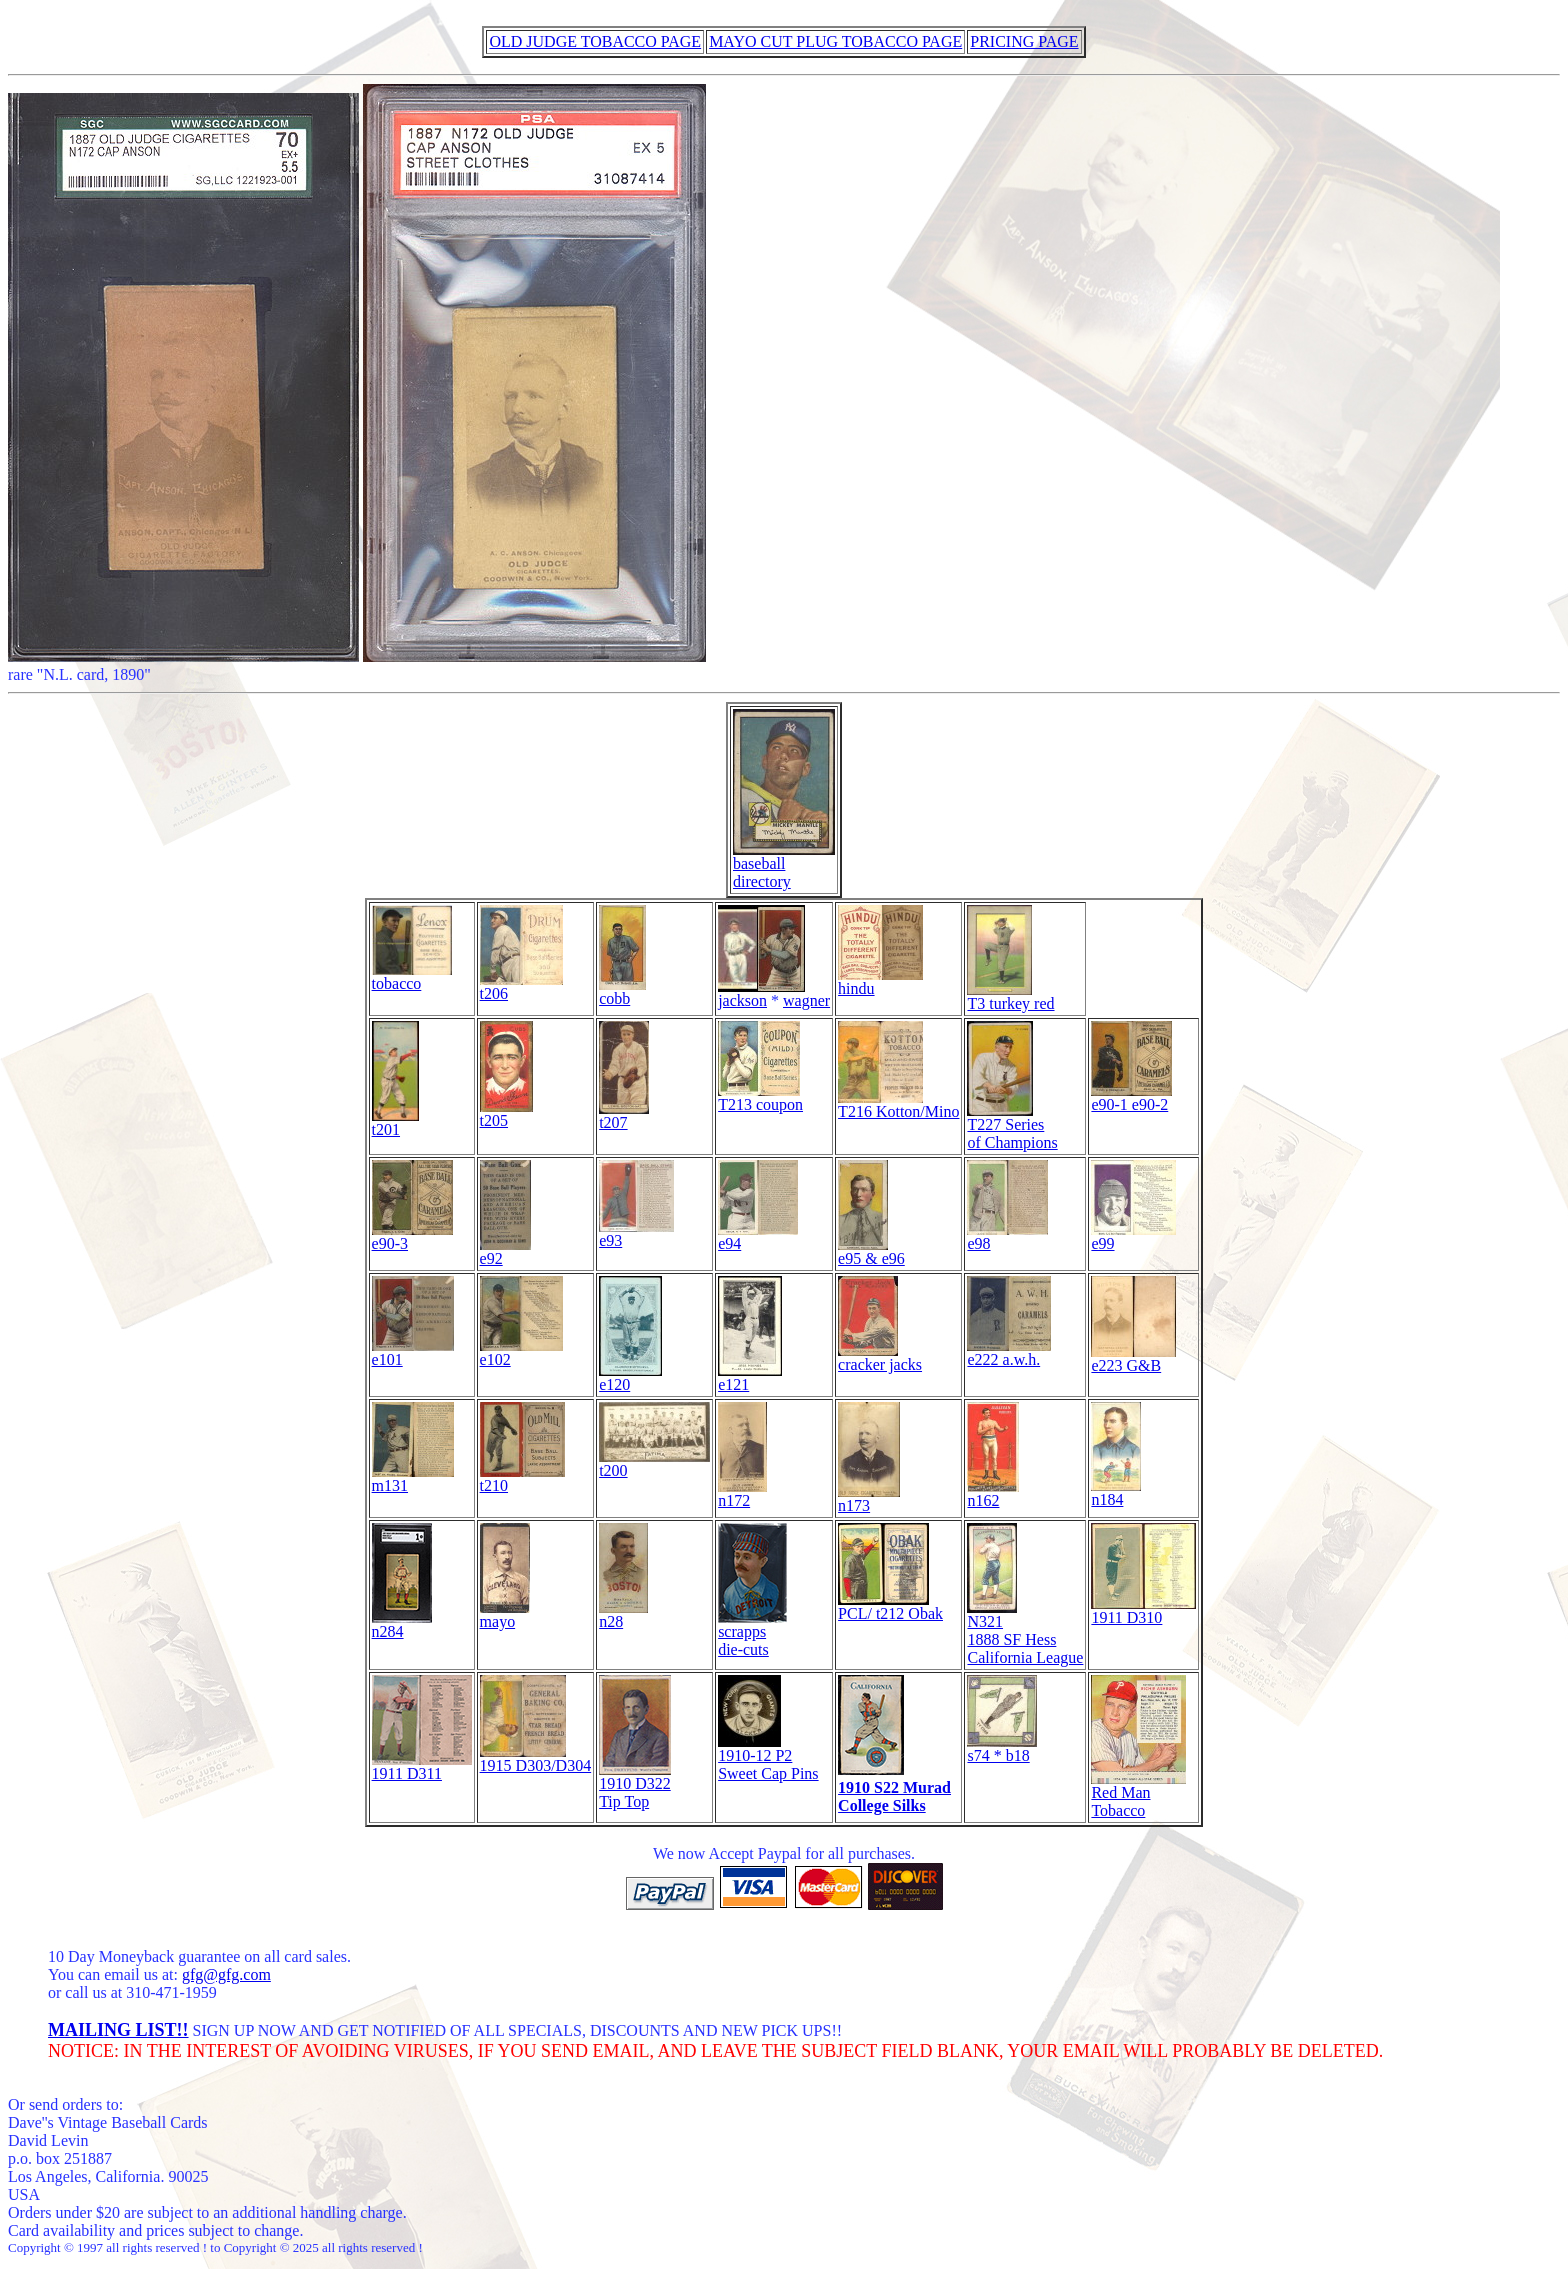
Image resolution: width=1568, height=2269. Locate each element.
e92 (505, 1251)
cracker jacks (880, 1357)
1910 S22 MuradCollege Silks (894, 1796)
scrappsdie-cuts (752, 1633)
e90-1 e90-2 (1131, 1097)
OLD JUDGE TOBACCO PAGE (595, 41)
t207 (624, 1115)
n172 (742, 1493)
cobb (622, 991)
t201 (395, 1122)
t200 (654, 1463)
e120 (630, 1377)
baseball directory (784, 865)
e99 (1133, 1236)
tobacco (412, 976)
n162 (993, 1493)
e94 (758, 1236)
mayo (505, 1614)
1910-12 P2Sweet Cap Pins (768, 1757)
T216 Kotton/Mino (898, 1104)
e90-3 (412, 1236)
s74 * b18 (1002, 1748)
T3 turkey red (1010, 996)
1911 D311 (422, 1766)
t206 (521, 986)
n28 (623, 1614)
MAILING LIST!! (118, 2030)
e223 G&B (1133, 1358)
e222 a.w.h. (1009, 1352)
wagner (806, 1000)
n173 (869, 1498)
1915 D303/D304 (536, 1758)
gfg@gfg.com (226, 1974)
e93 (636, 1233)
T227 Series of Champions (1012, 1126)
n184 (1116, 1492)
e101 (413, 1352)
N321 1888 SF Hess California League (1025, 1632)
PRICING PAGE (1024, 41)
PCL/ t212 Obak (890, 1606)
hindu (880, 981)
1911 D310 (1143, 1610)
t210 (522, 1478)
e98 (1007, 1236)
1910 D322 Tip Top (635, 1785)
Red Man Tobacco (1138, 1794)
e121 (750, 1377)
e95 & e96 (871, 1251)
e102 (521, 1352)
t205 (506, 1113)
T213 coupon (760, 1097)
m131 (413, 1478)
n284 (402, 1624)
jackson (761, 993)
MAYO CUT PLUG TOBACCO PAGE (835, 41)
